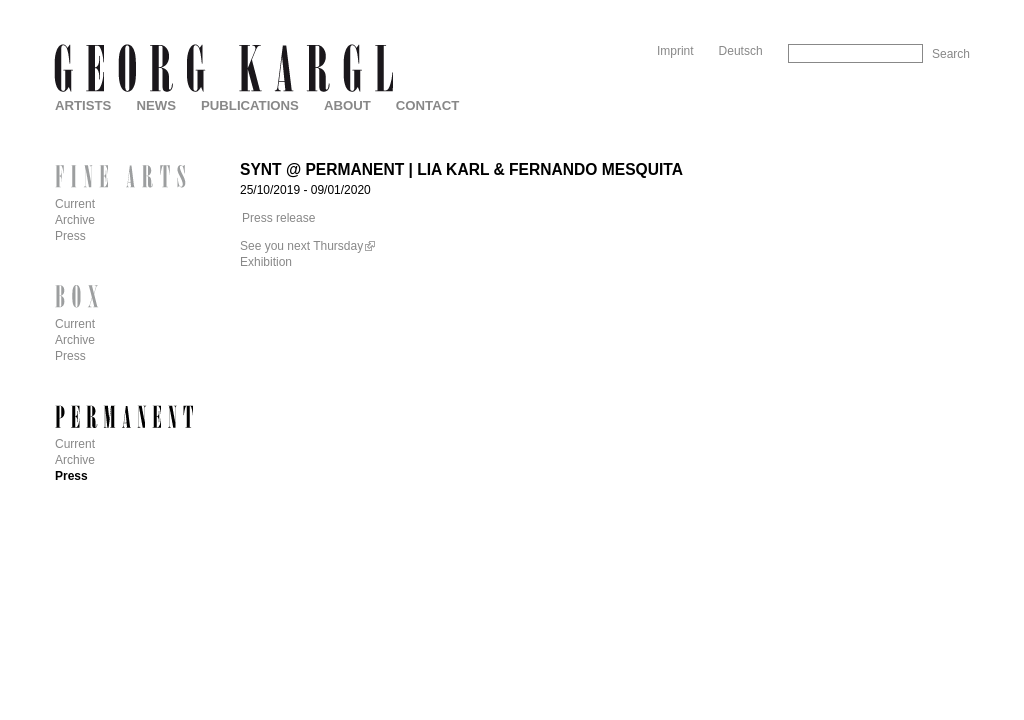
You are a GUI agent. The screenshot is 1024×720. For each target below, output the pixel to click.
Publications (250, 105)
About (347, 105)
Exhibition (266, 262)
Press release (278, 218)
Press (70, 236)
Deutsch (741, 51)
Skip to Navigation (931, 7)
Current (75, 204)
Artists (83, 105)
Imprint (675, 51)
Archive (75, 220)
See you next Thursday (301, 246)
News (156, 105)
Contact (427, 105)
